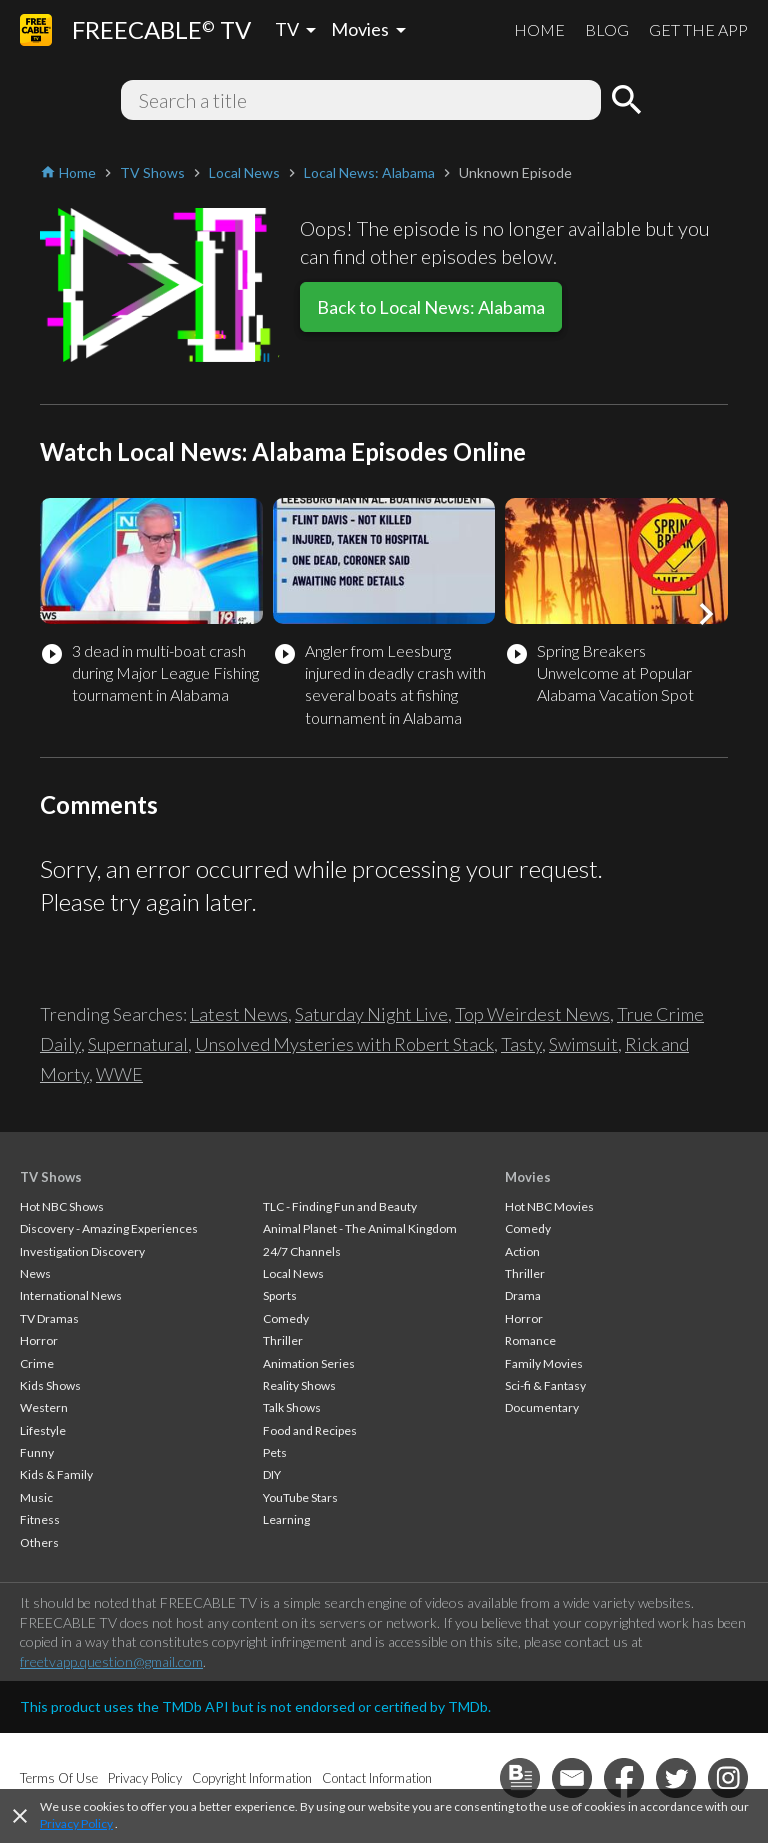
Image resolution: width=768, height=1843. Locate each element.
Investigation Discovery (82, 1251)
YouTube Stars (300, 1497)
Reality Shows (299, 1385)
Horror (39, 1340)
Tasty (521, 1044)
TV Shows (51, 1177)
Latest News (239, 1014)
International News (71, 1295)
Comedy (286, 1318)
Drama (523, 1295)
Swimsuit (583, 1044)
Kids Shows (50, 1385)
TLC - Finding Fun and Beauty (340, 1206)
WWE (119, 1074)
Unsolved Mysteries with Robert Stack (344, 1044)
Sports (280, 1295)
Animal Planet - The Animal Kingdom (360, 1228)
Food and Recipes (310, 1430)
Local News (293, 1273)
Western (44, 1407)
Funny (37, 1452)
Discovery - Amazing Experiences (109, 1228)
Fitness (40, 1519)
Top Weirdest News (532, 1014)
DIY (272, 1474)
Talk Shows (292, 1407)
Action (522, 1251)
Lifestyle (43, 1430)
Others (39, 1542)
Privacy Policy (76, 1823)
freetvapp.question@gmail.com (111, 1661)
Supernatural (138, 1044)
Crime (37, 1363)
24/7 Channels (302, 1251)
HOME (539, 29)
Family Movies (544, 1363)
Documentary (542, 1407)
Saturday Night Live (371, 1014)
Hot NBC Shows (62, 1206)
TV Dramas (49, 1318)
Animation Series (309, 1363)
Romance (530, 1340)
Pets (275, 1452)
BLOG (607, 29)
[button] (706, 614)
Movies (528, 1177)
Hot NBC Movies (549, 1206)
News (35, 1273)
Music (36, 1497)
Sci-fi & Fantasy (545, 1385)
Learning (286, 1519)
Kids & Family (56, 1474)
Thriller (283, 1340)
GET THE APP (698, 29)
